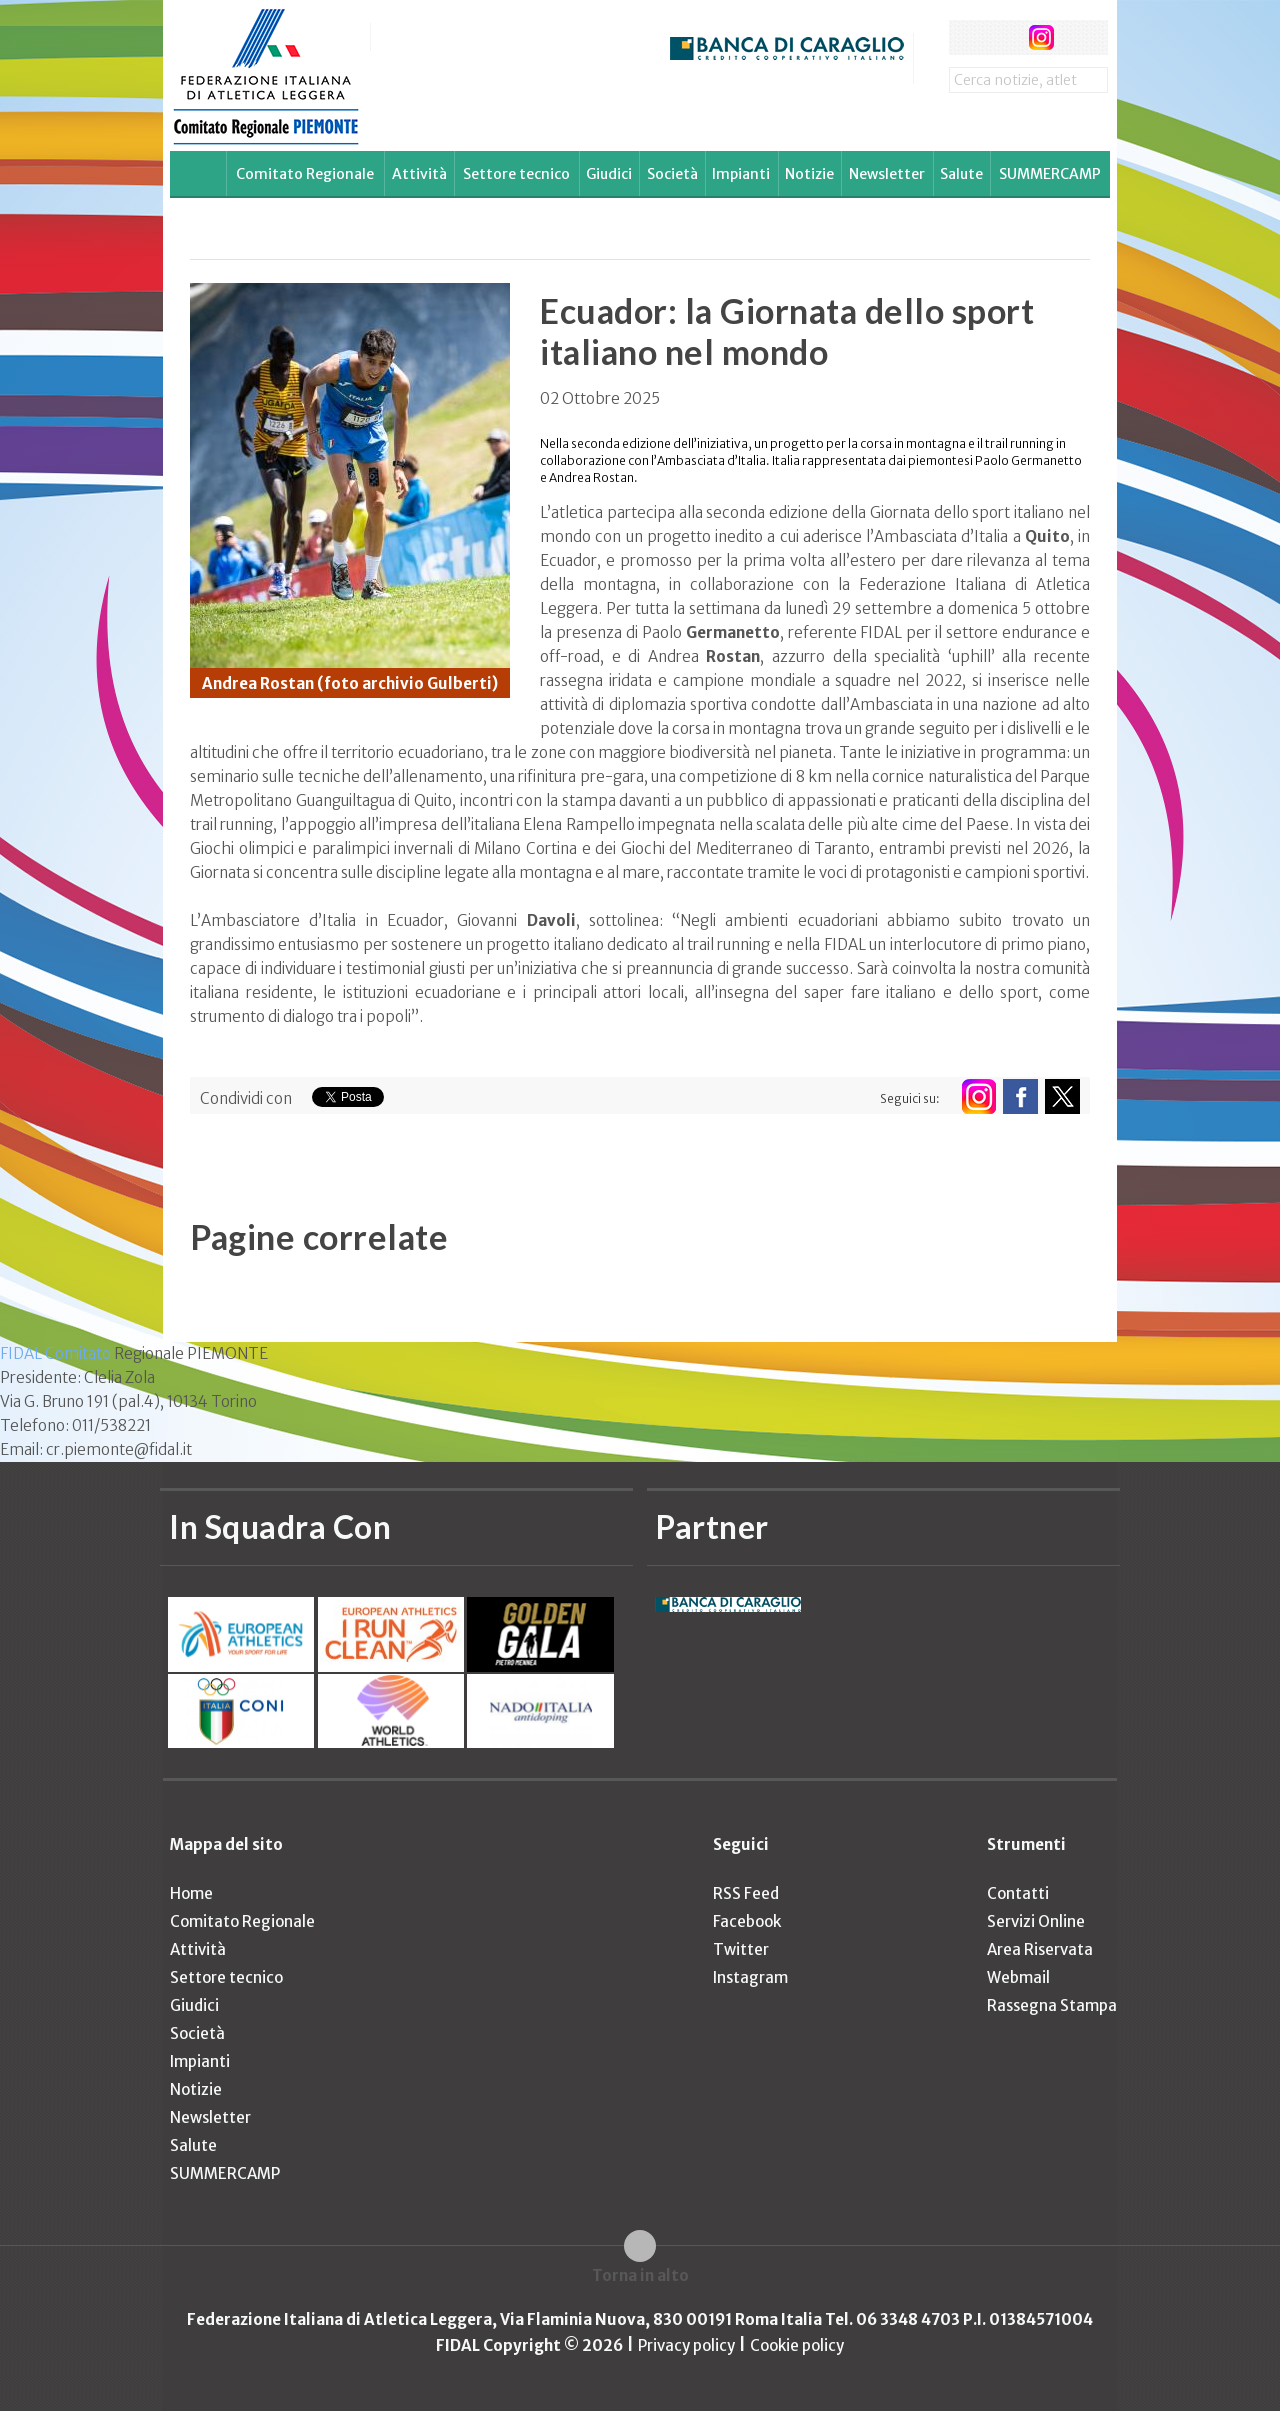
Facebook (747, 1921)
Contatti (1018, 1893)
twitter (1003, 37)
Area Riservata (1040, 1949)
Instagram (750, 1977)
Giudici (609, 174)
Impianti (741, 174)
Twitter (741, 1949)
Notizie (809, 174)
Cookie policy (797, 2345)
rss (1078, 37)
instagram (1041, 37)
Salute (961, 174)
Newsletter (887, 174)
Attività (419, 174)
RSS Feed (746, 1893)
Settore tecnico (516, 174)
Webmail (1018, 1977)
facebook (966, 37)
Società (672, 174)
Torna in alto (640, 2275)
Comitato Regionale (305, 174)
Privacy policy (686, 2345)
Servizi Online (1036, 1921)
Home (191, 1893)
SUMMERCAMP (1050, 174)
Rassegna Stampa (1052, 2005)
